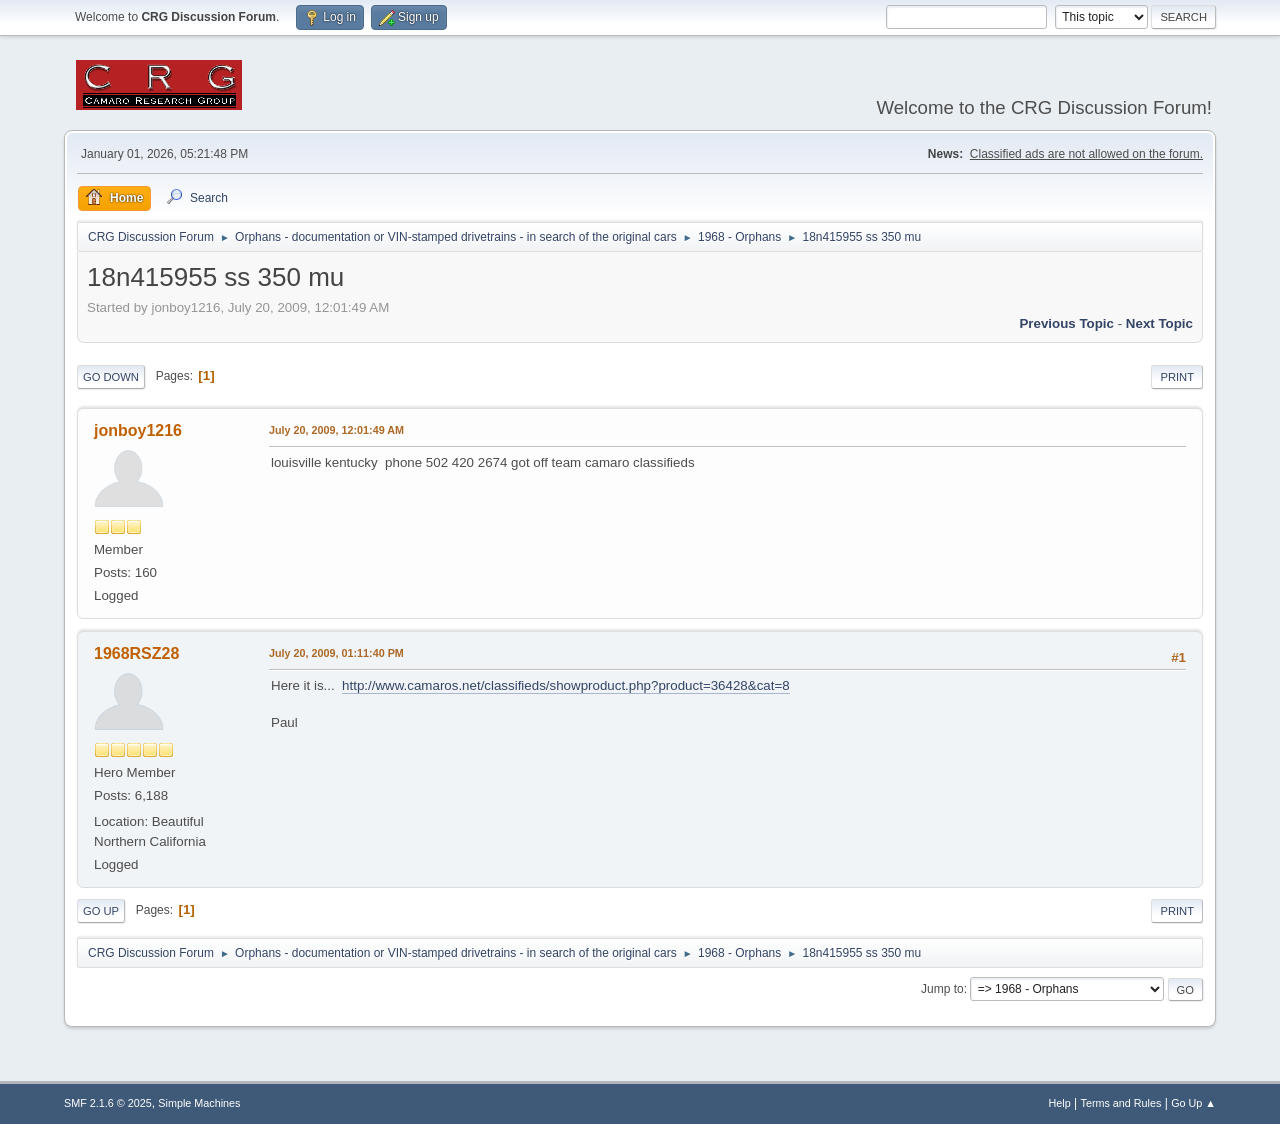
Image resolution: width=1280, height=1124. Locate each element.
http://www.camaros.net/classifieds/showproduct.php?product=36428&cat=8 (566, 685)
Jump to (942, 989)
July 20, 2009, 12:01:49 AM (336, 430)
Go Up (101, 911)
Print (1177, 377)
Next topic (1159, 323)
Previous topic (1066, 323)
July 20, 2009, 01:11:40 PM (336, 653)
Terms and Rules (1121, 1103)
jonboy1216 (138, 430)
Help (1060, 1103)
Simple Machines (199, 1103)
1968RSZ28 (136, 653)
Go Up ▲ (1193, 1103)
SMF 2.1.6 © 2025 (108, 1103)
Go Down (111, 377)
